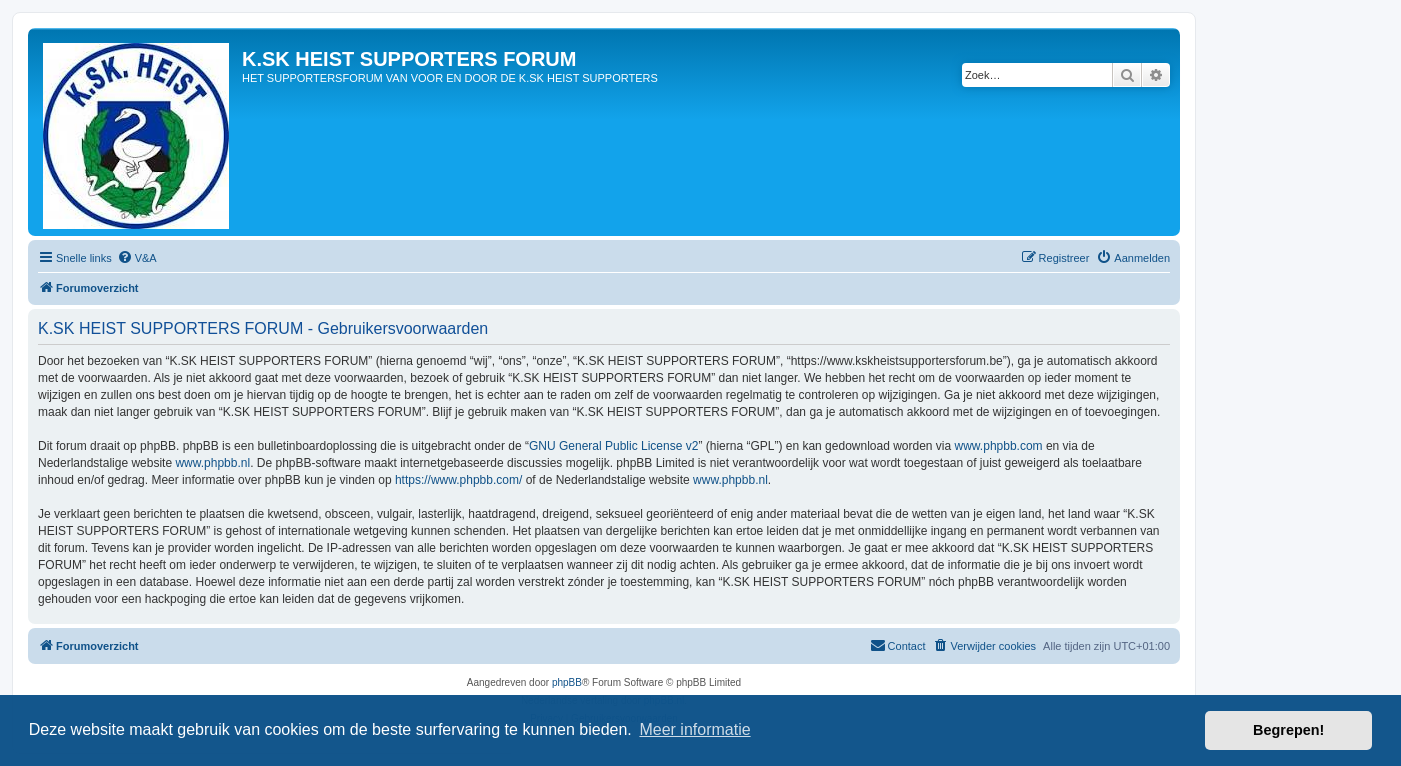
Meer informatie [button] (694, 729)
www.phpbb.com (999, 446)
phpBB (567, 682)
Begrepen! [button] (1288, 730)
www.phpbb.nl (212, 463)
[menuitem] (137, 258)
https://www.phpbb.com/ (458, 480)
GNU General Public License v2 (613, 446)
